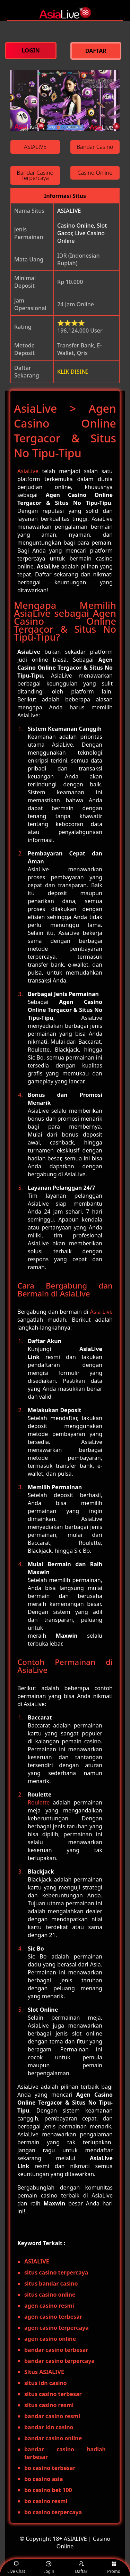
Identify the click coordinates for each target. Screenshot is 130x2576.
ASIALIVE (69, 210)
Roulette (39, 1802)
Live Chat (16, 2567)
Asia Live (101, 1311)
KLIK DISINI (72, 371)
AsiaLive (27, 471)
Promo (113, 2567)
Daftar (81, 2567)
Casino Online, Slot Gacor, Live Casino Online (82, 233)
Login (48, 2567)
